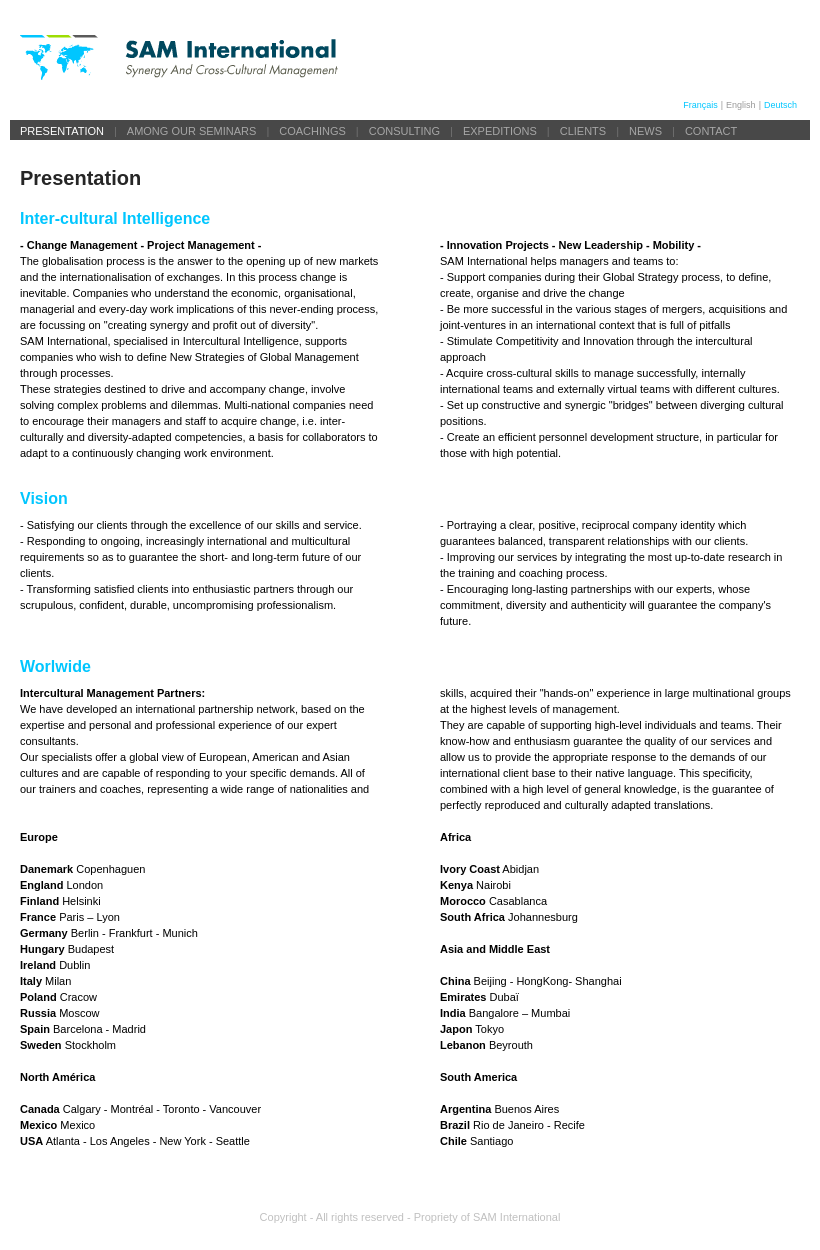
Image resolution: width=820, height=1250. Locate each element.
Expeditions (500, 131)
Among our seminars (192, 131)
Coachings (312, 131)
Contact (711, 131)
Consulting (404, 131)
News (645, 131)
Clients (583, 131)
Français (700, 105)
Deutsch (780, 105)
